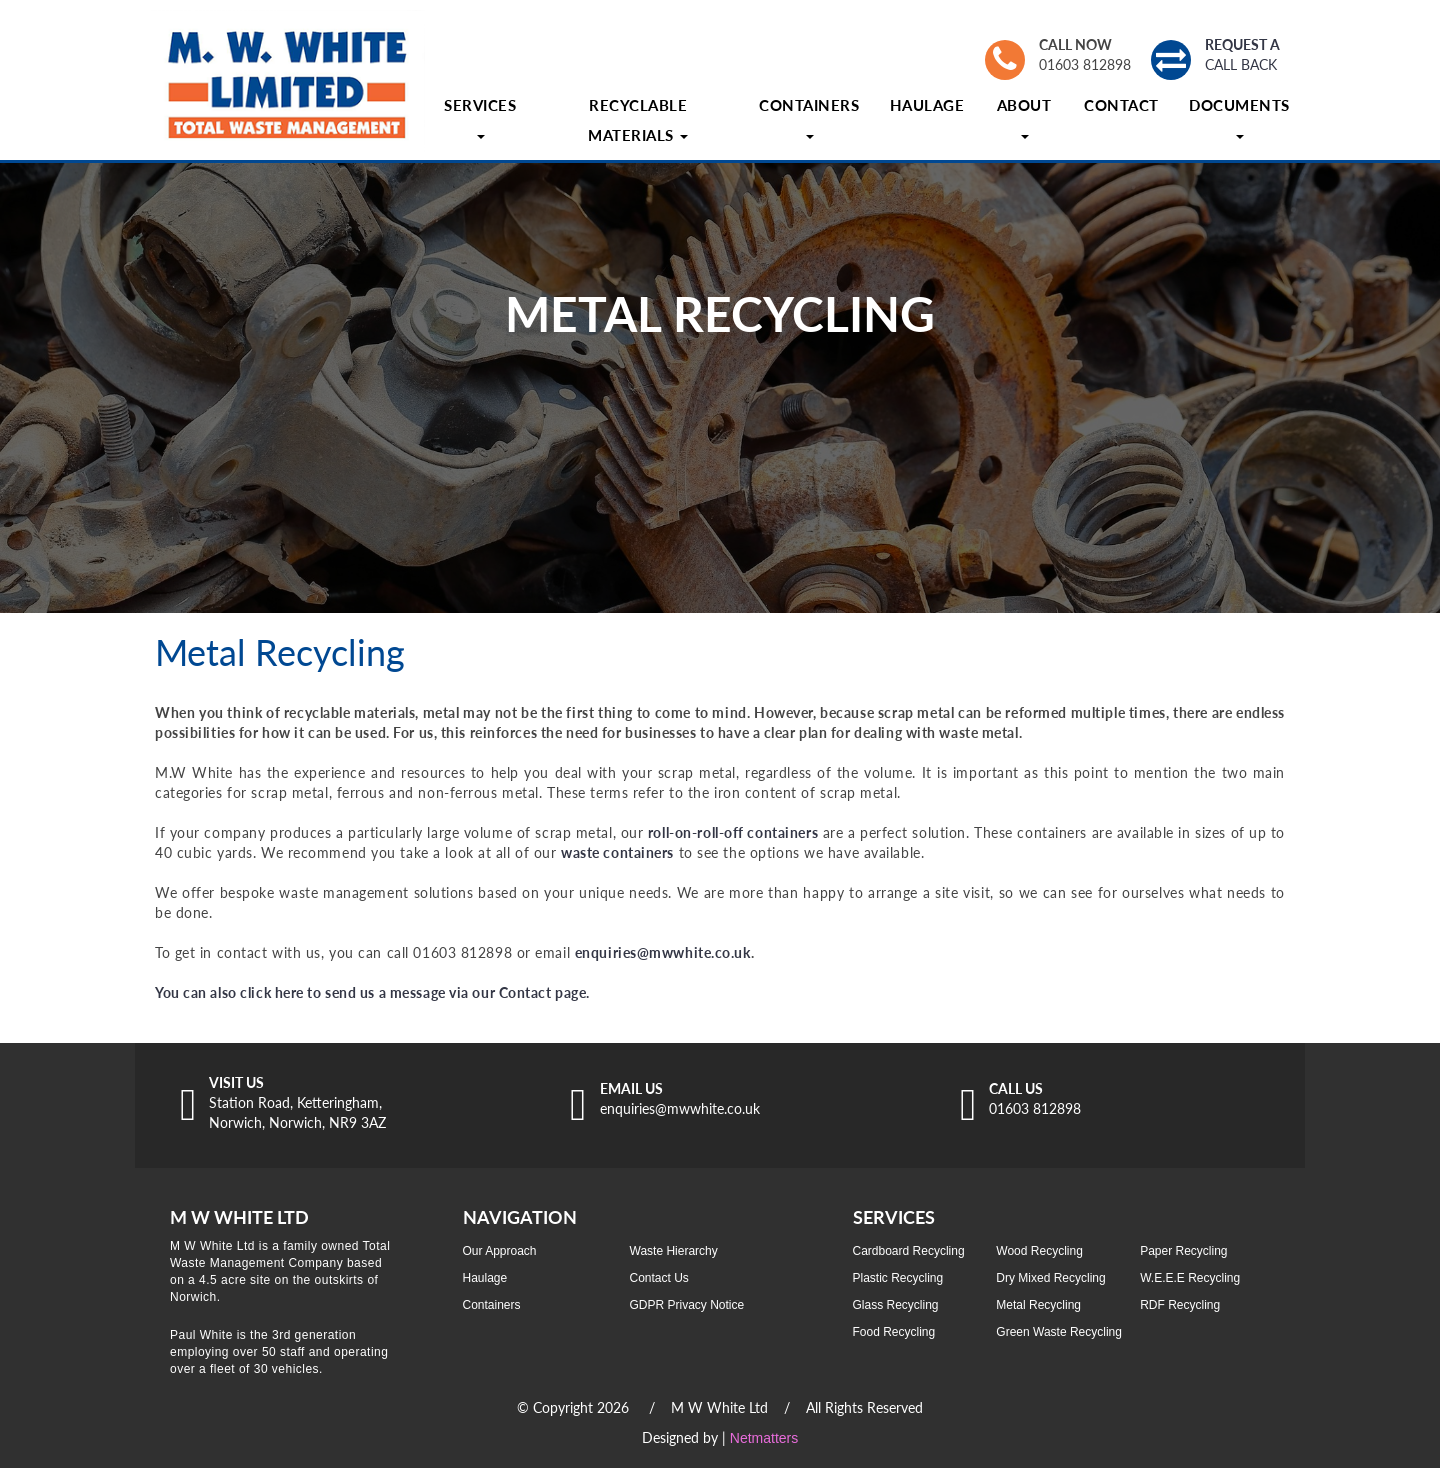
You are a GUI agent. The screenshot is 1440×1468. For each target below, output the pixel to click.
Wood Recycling (1039, 1251)
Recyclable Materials (638, 120)
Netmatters (764, 1438)
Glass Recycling (896, 1305)
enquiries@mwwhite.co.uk (663, 952)
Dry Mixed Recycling (1050, 1278)
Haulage (927, 105)
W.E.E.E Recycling (1190, 1278)
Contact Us (659, 1278)
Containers (809, 117)
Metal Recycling (1038, 1305)
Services (480, 117)
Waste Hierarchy (674, 1251)
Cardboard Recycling (909, 1251)
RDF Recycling (1180, 1305)
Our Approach (500, 1251)
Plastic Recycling (898, 1278)
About (1024, 117)
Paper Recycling (1183, 1251)
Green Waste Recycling (1059, 1332)
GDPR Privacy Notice (687, 1305)
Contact (1121, 105)
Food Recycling (894, 1332)
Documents (1239, 117)
